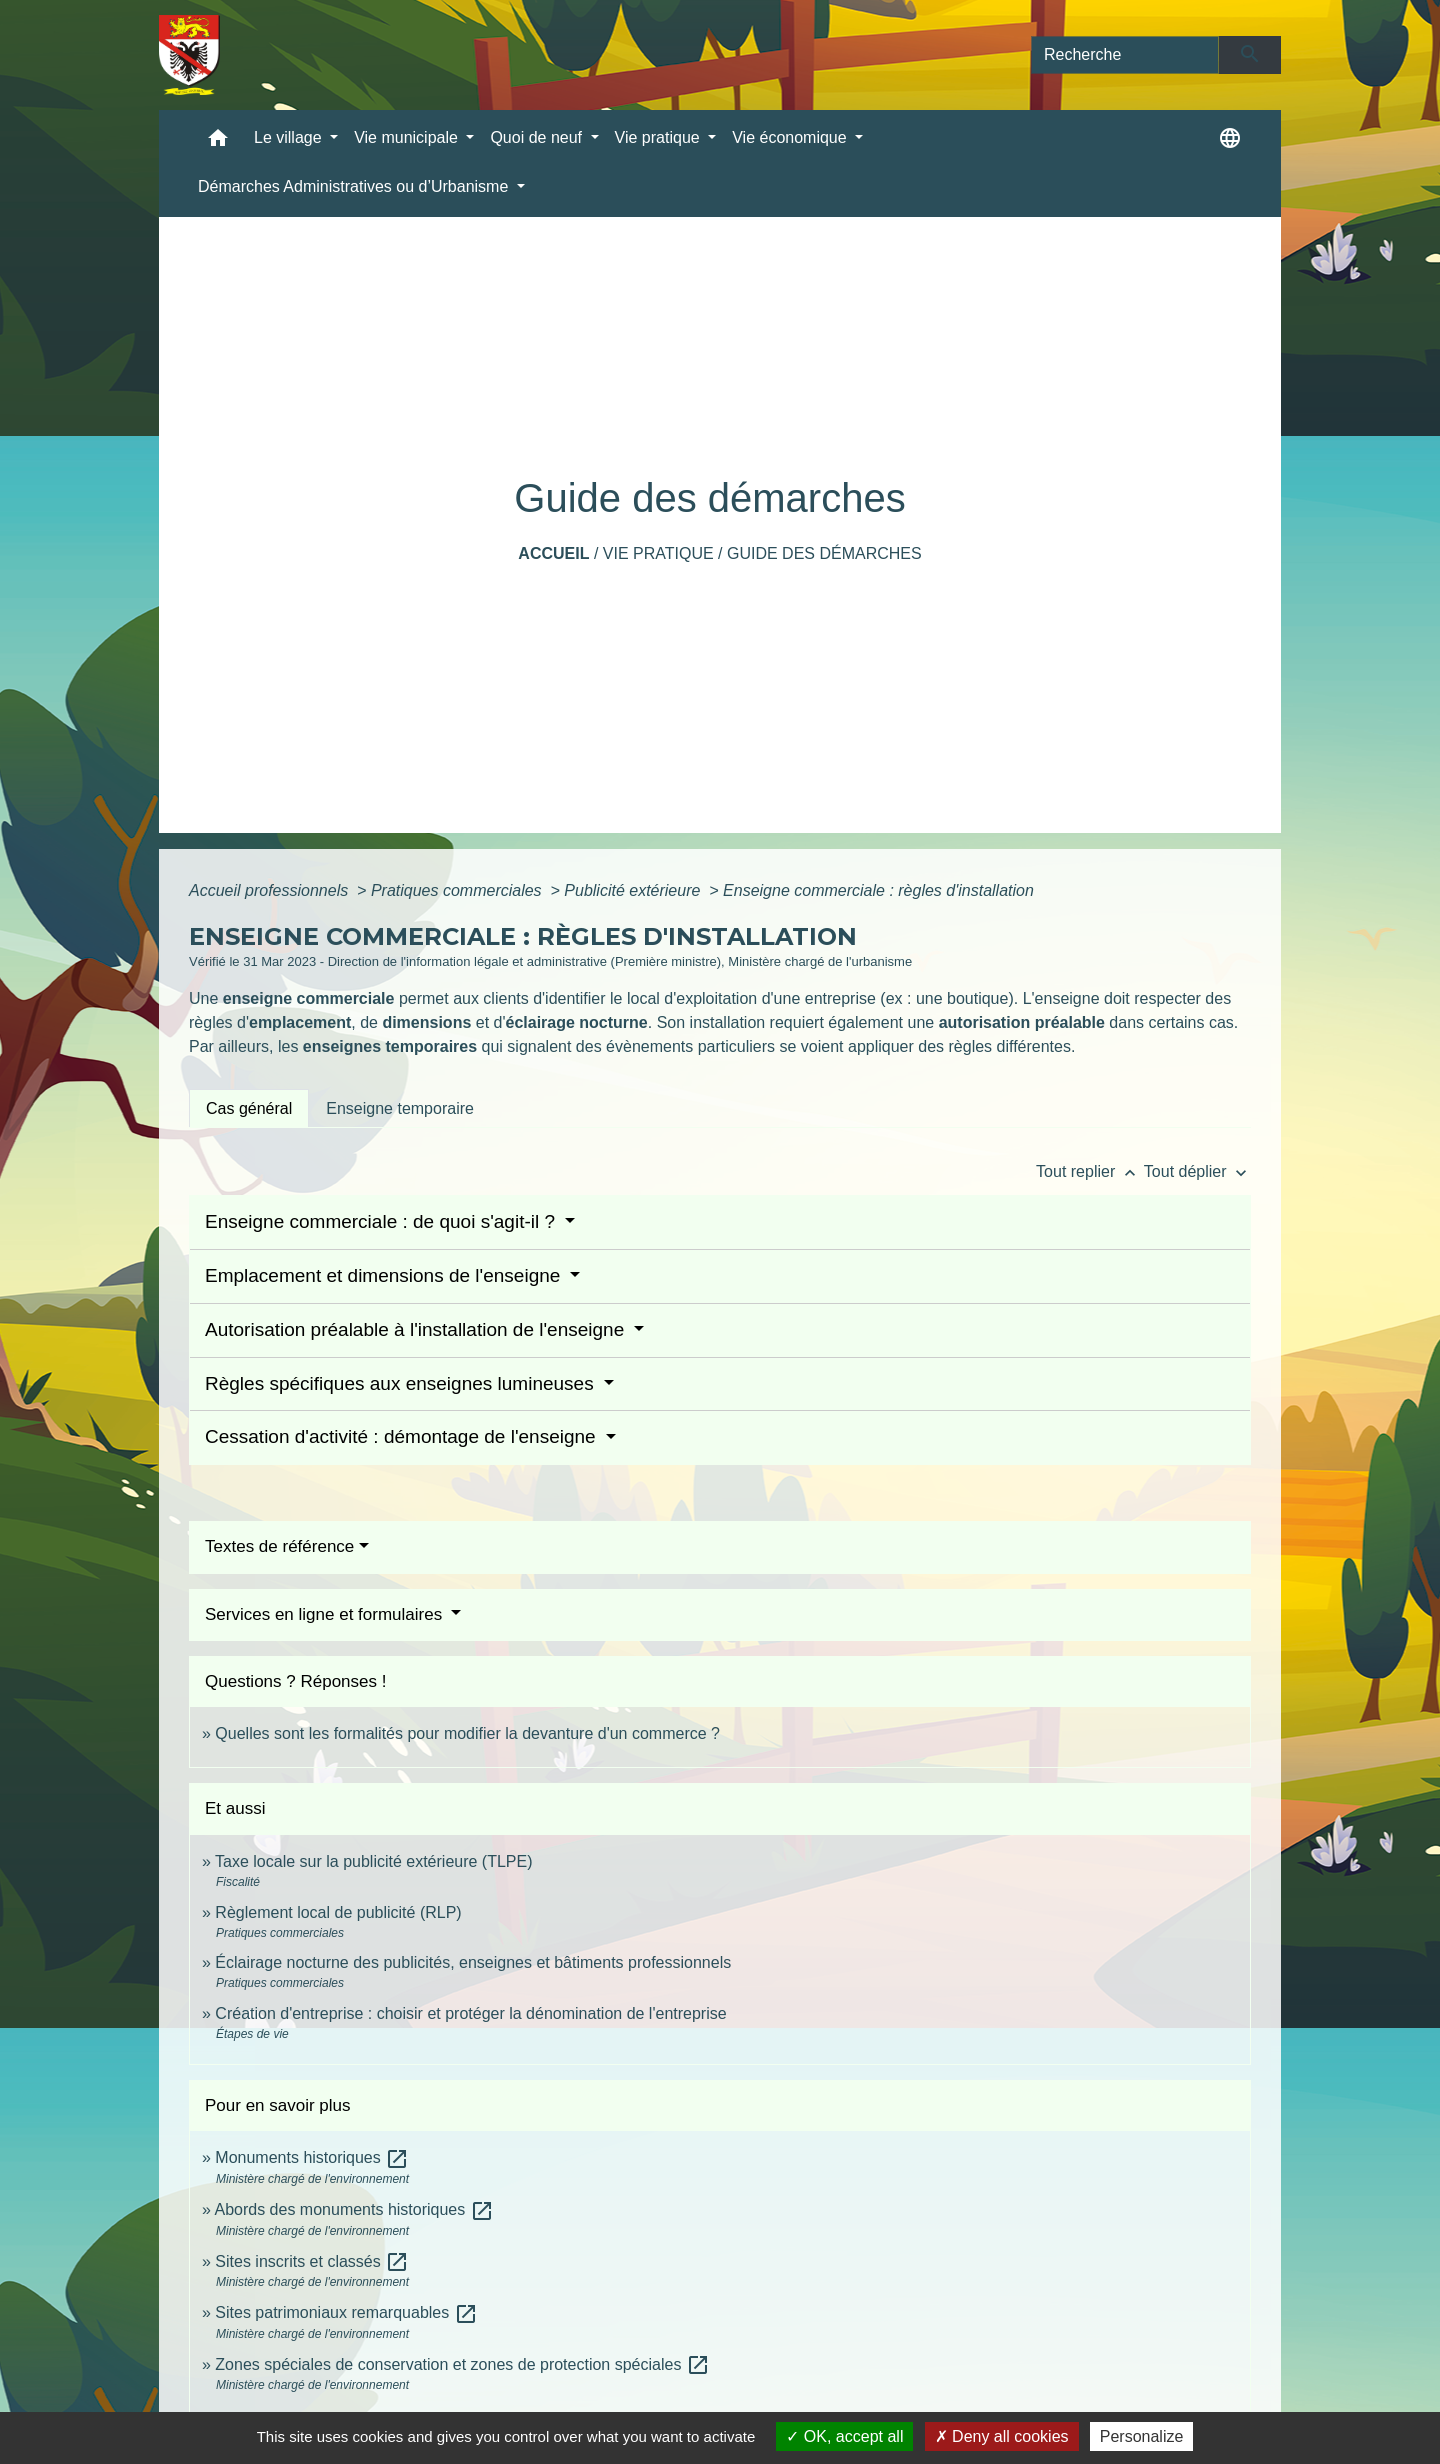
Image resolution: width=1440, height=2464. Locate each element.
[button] (218, 142)
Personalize (1142, 2436)
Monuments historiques (312, 2157)
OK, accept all (844, 2436)
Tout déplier (1197, 1171)
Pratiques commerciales (458, 890)
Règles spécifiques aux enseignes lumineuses (402, 1383)
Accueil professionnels (271, 890)
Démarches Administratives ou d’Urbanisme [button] (355, 186)
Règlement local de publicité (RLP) (338, 1912)
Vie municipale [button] (408, 137)
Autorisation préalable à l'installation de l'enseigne (417, 1329)
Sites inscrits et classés (312, 2261)
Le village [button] (290, 137)
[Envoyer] (1250, 55)
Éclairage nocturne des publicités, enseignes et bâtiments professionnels (473, 1962)
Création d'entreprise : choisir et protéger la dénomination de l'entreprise (470, 2013)
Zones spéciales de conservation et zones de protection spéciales (462, 2364)
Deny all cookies (1002, 2436)
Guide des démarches (824, 553)
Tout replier (1090, 1171)
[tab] (249, 1108)
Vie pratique (658, 553)
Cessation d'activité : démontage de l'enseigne (403, 1436)
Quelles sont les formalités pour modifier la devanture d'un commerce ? (467, 1733)
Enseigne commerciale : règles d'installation (878, 890)
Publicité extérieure (634, 890)
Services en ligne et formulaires (326, 1614)
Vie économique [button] (791, 137)
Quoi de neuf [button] (538, 137)
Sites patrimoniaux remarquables (346, 2312)
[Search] (1125, 55)
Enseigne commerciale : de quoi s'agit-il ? (382, 1221)
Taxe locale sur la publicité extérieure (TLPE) (373, 1861)
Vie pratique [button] (660, 137)
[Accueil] (189, 55)
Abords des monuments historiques (353, 2209)
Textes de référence (279, 1546)
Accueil (553, 553)
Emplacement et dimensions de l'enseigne (385, 1275)
